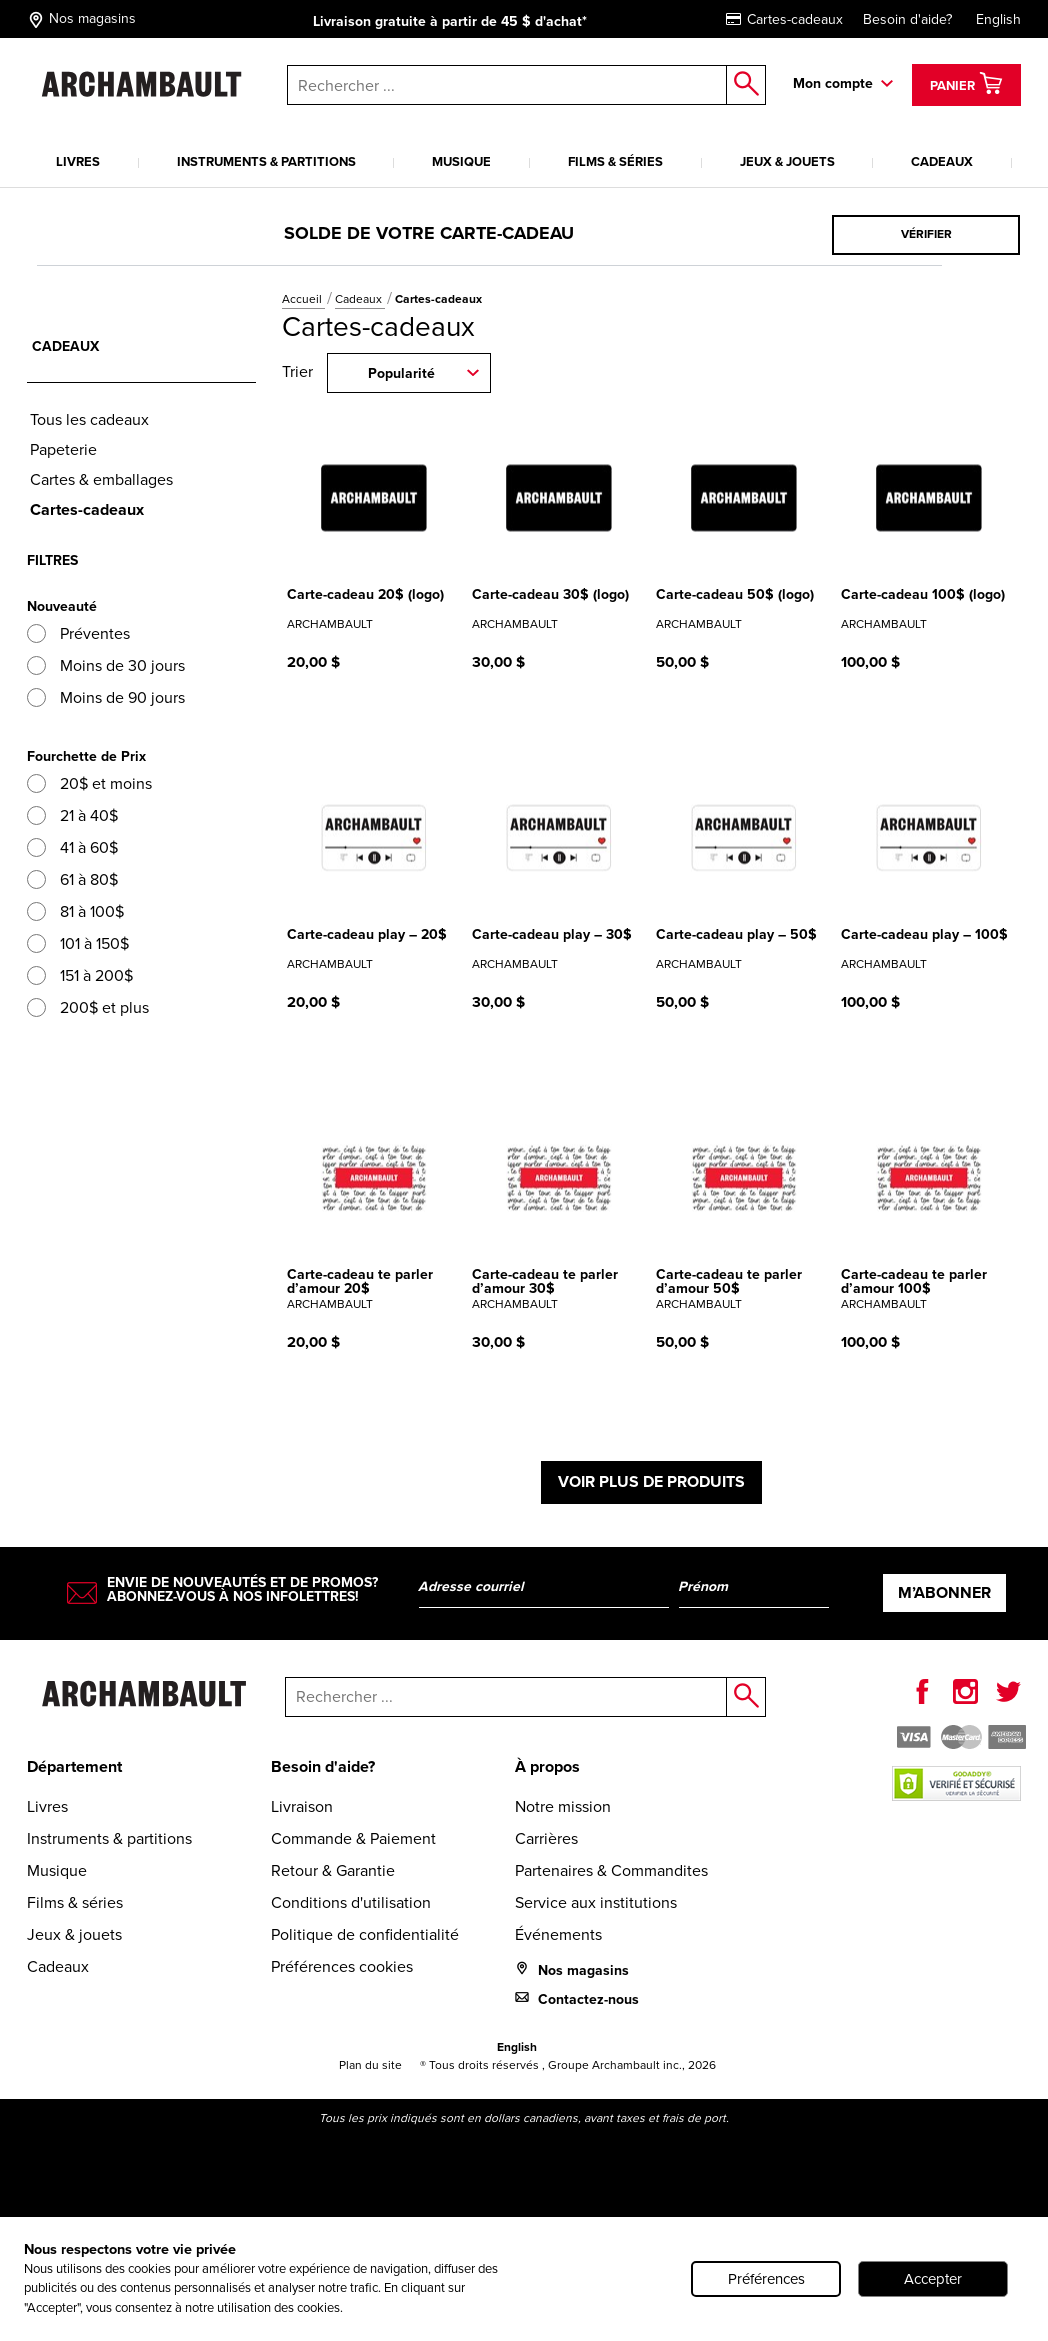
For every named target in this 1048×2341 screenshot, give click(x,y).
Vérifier (926, 234)
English (998, 19)
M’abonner (944, 1592)
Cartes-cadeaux (784, 19)
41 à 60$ (72, 847)
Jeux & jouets (787, 161)
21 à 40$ (72, 815)
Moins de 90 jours (106, 697)
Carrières (546, 1838)
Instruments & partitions (266, 161)
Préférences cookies (342, 1966)
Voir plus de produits (651, 1481)
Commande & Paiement (353, 1838)
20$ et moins (89, 783)
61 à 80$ (72, 879)
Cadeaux (942, 161)
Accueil (303, 299)
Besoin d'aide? (907, 19)
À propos (547, 1766)
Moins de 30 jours (106, 665)
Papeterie (63, 449)
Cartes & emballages (101, 479)
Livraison (302, 1806)
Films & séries (615, 161)
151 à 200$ (80, 975)
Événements (558, 1934)
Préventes (78, 633)
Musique (461, 161)
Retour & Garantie (333, 1870)
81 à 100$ (75, 911)
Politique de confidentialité (365, 1934)
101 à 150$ (78, 943)
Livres (78, 161)
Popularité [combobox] (401, 373)
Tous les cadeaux (89, 419)
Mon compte (833, 83)
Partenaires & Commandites (611, 1870)
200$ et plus (88, 1007)
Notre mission (563, 1806)
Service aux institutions (596, 1902)
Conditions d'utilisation (351, 1902)
